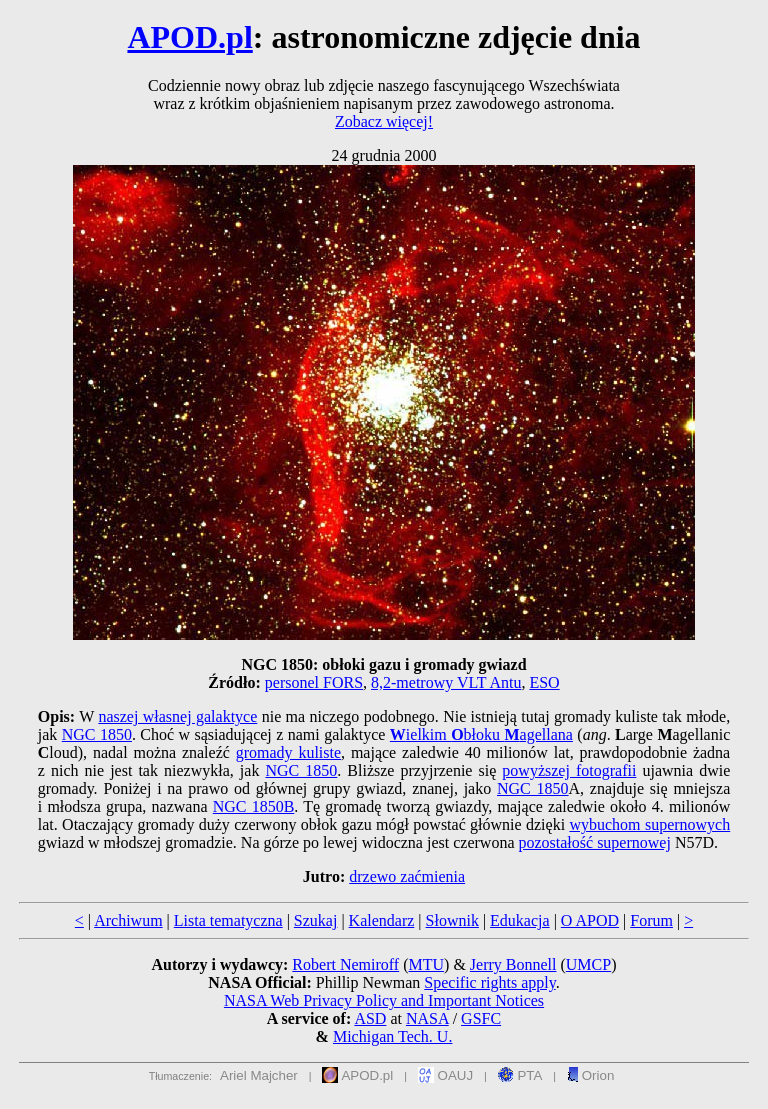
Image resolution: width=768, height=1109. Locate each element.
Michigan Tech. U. (392, 1036)
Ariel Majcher (259, 1075)
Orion (590, 1075)
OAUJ (445, 1075)
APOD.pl (189, 37)
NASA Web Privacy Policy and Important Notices (384, 1000)
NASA (427, 1018)
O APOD (590, 920)
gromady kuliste (288, 752)
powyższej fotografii (569, 770)
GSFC (481, 1018)
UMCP (588, 964)
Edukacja (520, 920)
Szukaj (316, 920)
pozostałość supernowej (594, 842)
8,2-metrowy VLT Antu (446, 682)
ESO (544, 682)
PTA (520, 1075)
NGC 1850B (254, 806)
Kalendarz (382, 920)
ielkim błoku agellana (481, 734)
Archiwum (128, 920)
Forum (651, 920)
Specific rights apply (489, 982)
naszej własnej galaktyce (177, 716)
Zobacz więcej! (384, 121)
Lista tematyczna (228, 920)
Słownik (452, 920)
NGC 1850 (97, 734)
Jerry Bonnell (513, 964)
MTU (426, 964)
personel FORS (314, 682)
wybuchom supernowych (649, 824)
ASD (370, 1018)
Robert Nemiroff (345, 964)
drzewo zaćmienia (407, 876)
